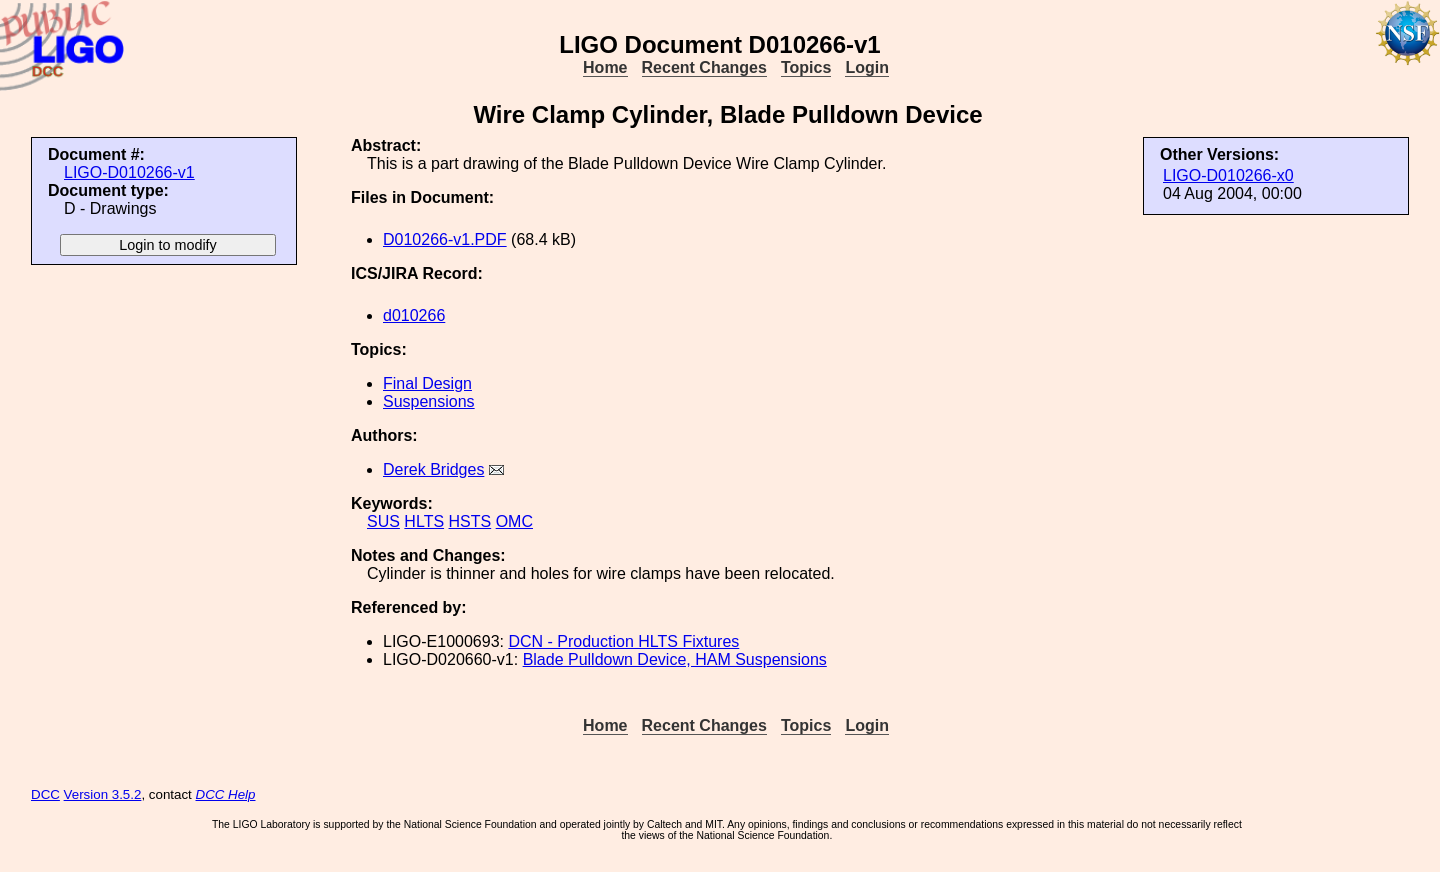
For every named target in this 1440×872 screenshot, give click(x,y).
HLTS (424, 521)
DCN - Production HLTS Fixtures (623, 641)
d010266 (414, 315)
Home (605, 67)
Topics (806, 67)
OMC (514, 521)
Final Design (427, 383)
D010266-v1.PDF (445, 239)
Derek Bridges (433, 469)
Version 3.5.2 (103, 794)
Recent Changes (704, 67)
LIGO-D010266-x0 (1228, 175)
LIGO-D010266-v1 (129, 172)
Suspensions (429, 401)
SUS (383, 521)
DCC (45, 794)
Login (867, 67)
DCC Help (226, 794)
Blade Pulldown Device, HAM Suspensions (675, 659)
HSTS (470, 521)
